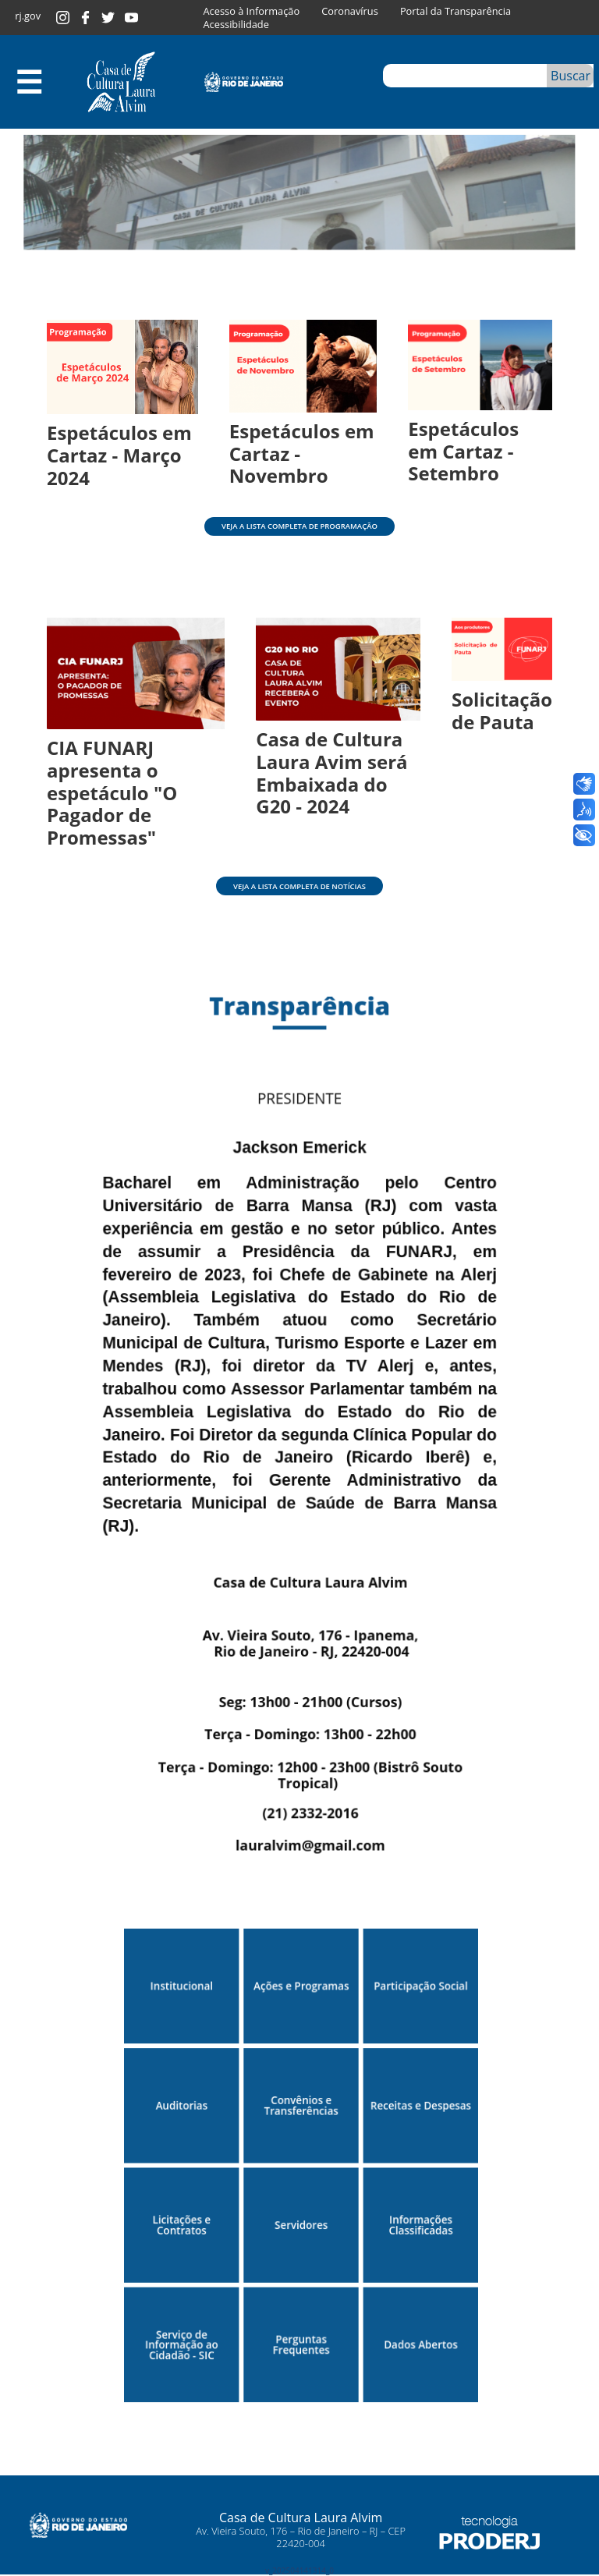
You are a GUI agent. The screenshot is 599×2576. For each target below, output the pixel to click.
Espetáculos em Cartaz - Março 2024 (119, 455)
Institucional (186, 1975)
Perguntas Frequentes (301, 2320)
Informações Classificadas (416, 2205)
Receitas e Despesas (415, 2090)
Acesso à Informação (252, 11)
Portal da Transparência (455, 11)
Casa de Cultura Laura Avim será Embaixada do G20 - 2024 (331, 772)
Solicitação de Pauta (502, 710)
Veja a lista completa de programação (299, 526)
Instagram (62, 17)
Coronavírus (349, 11)
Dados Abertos (416, 2321)
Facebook (85, 17)
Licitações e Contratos (186, 2205)
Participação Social (415, 1975)
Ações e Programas (301, 1975)
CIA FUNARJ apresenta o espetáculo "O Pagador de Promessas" (112, 792)
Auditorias (186, 2090)
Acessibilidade (236, 24)
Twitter (108, 17)
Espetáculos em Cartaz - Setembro (463, 451)
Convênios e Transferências (301, 2090)
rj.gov (28, 16)
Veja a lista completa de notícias (299, 886)
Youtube (131, 17)
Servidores (301, 2205)
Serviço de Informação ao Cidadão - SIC (186, 2320)
